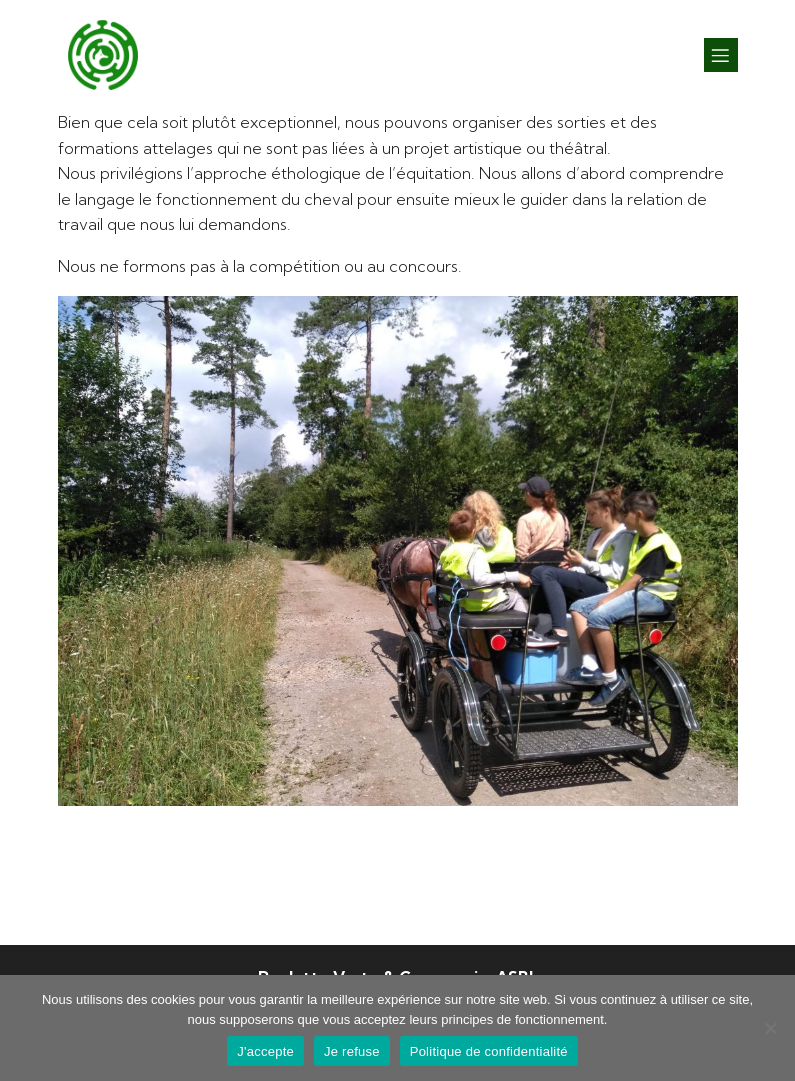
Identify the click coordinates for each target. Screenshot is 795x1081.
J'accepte (265, 1051)
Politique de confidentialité (489, 1051)
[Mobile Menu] (721, 55)
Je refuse (352, 1051)
